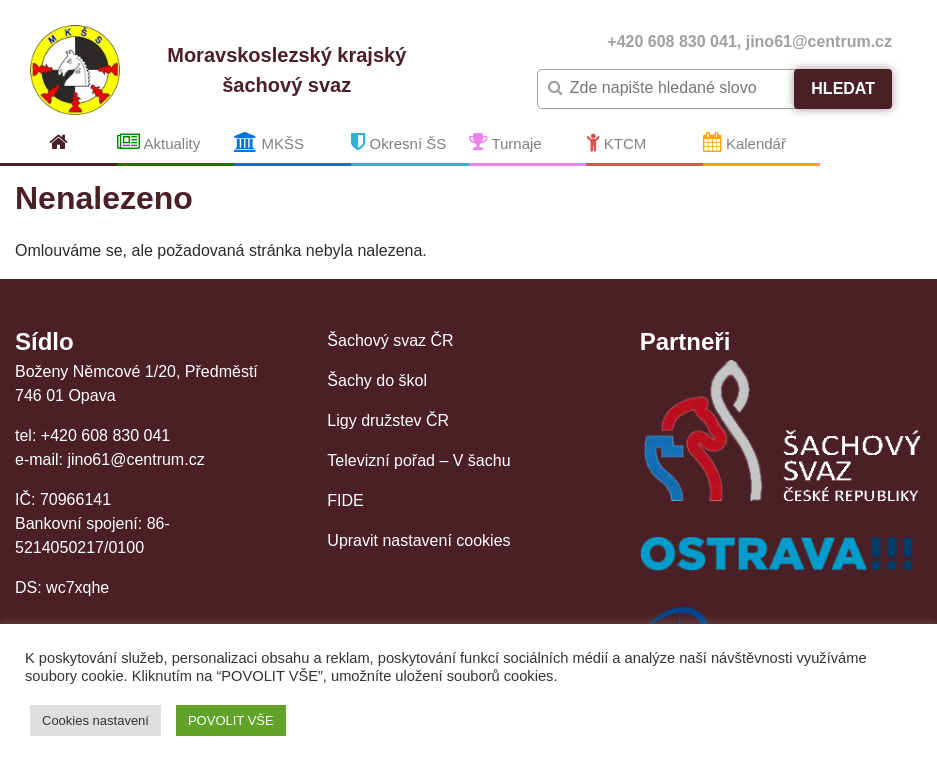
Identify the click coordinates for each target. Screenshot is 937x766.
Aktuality (158, 142)
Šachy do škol (377, 380)
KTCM (616, 142)
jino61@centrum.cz (819, 41)
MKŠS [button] (269, 142)
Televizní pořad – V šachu (418, 460)
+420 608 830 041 (671, 41)
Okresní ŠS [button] (398, 142)
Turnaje (505, 142)
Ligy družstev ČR (388, 420)
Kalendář (744, 142)
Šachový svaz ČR (390, 340)
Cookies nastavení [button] (95, 720)
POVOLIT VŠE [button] (231, 720)
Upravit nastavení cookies (418, 540)
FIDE (345, 500)
